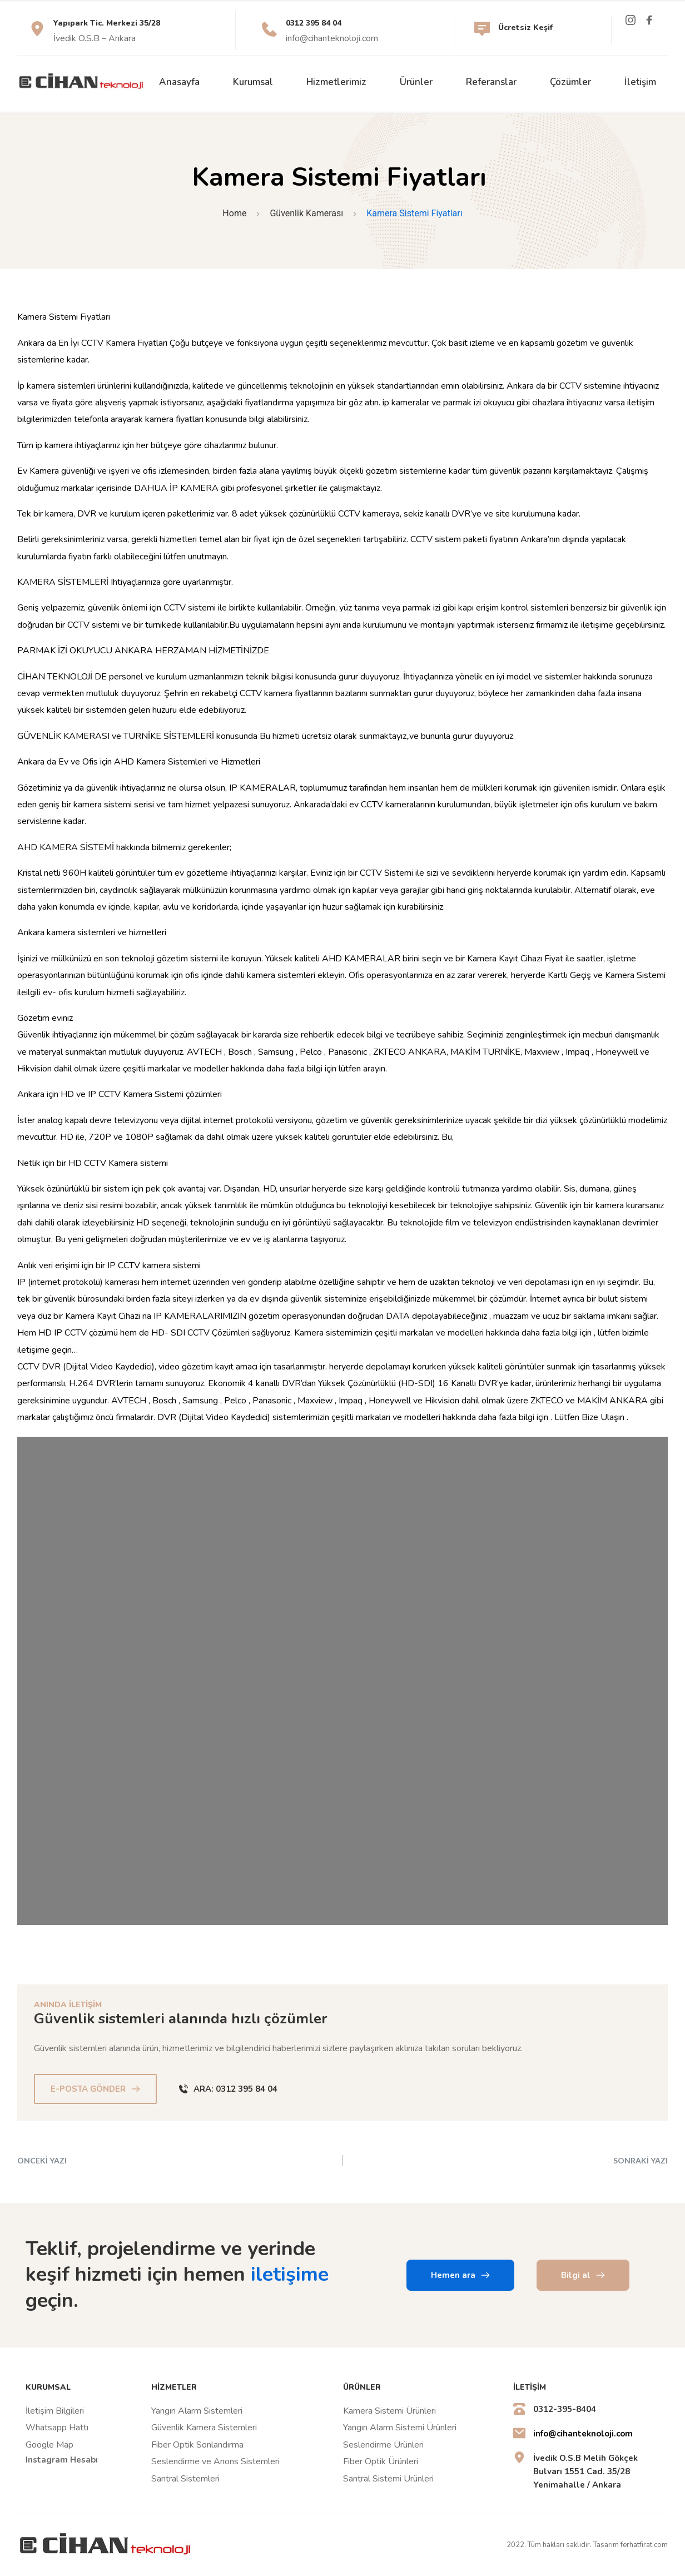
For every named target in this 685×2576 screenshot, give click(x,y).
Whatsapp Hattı (57, 2427)
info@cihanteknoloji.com (332, 38)
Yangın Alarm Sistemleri (198, 2411)
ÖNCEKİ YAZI (42, 2160)
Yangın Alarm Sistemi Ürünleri (399, 2427)
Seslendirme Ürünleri (383, 2445)
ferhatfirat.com (644, 2545)
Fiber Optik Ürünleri (380, 2461)
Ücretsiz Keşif (526, 27)
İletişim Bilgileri (55, 2411)
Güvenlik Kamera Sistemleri (204, 2427)
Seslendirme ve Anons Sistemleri (215, 2461)
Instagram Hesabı (62, 2459)
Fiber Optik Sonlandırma (197, 2445)
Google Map (49, 2445)
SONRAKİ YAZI (640, 2160)
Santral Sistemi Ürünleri (388, 2479)
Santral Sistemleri (185, 2479)
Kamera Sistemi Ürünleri (389, 2411)
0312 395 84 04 (315, 23)
